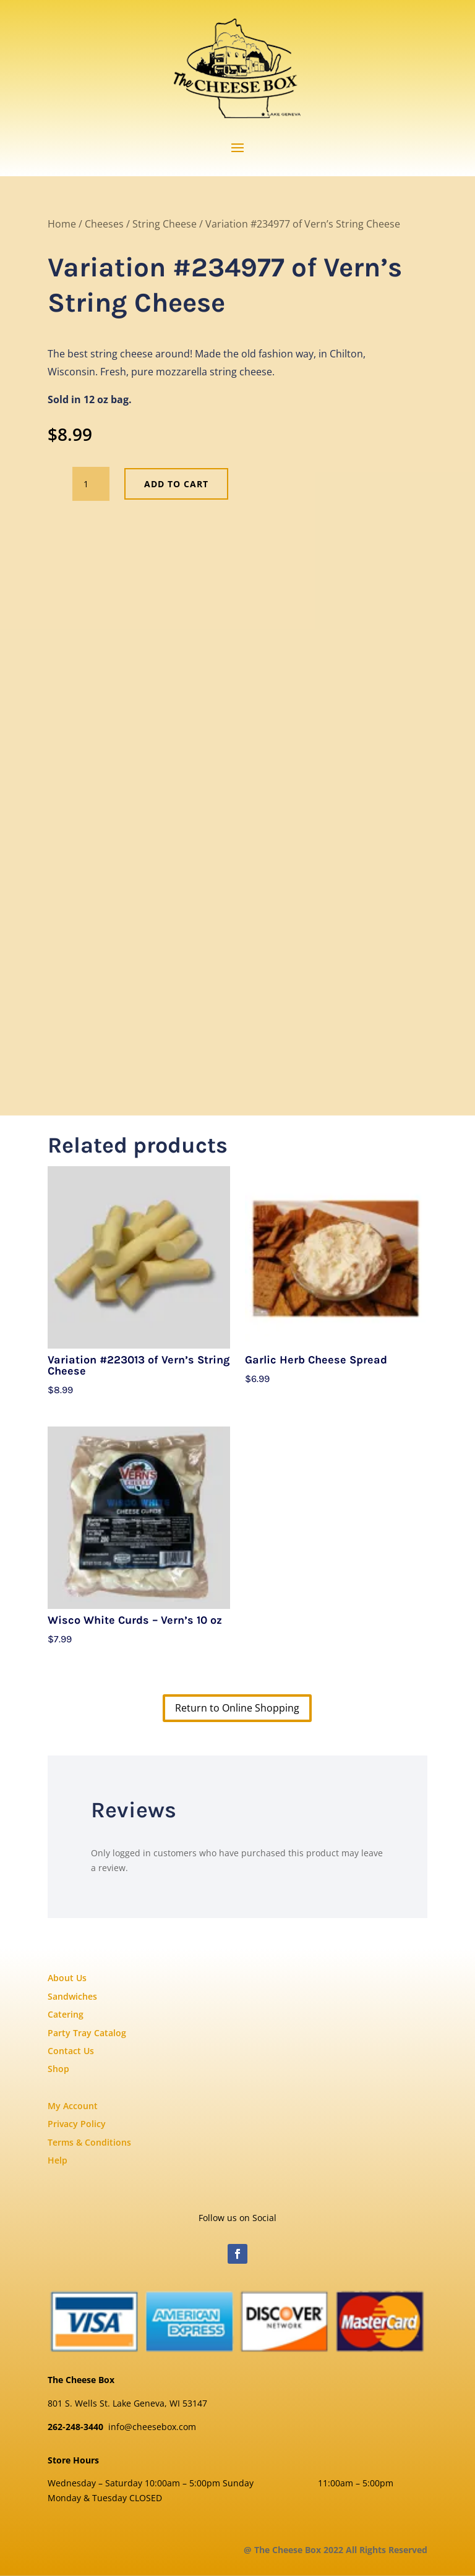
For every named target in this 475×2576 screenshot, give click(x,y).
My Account (73, 2106)
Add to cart (176, 484)
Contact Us (71, 2051)
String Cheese (164, 224)
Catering (65, 2014)
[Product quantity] (90, 484)
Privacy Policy (77, 2124)
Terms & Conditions (89, 2142)
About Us (67, 1978)
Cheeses (104, 224)
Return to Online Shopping (237, 1708)
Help (57, 2160)
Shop (58, 2069)
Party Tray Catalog (87, 2033)
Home (62, 224)
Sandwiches (72, 1996)
